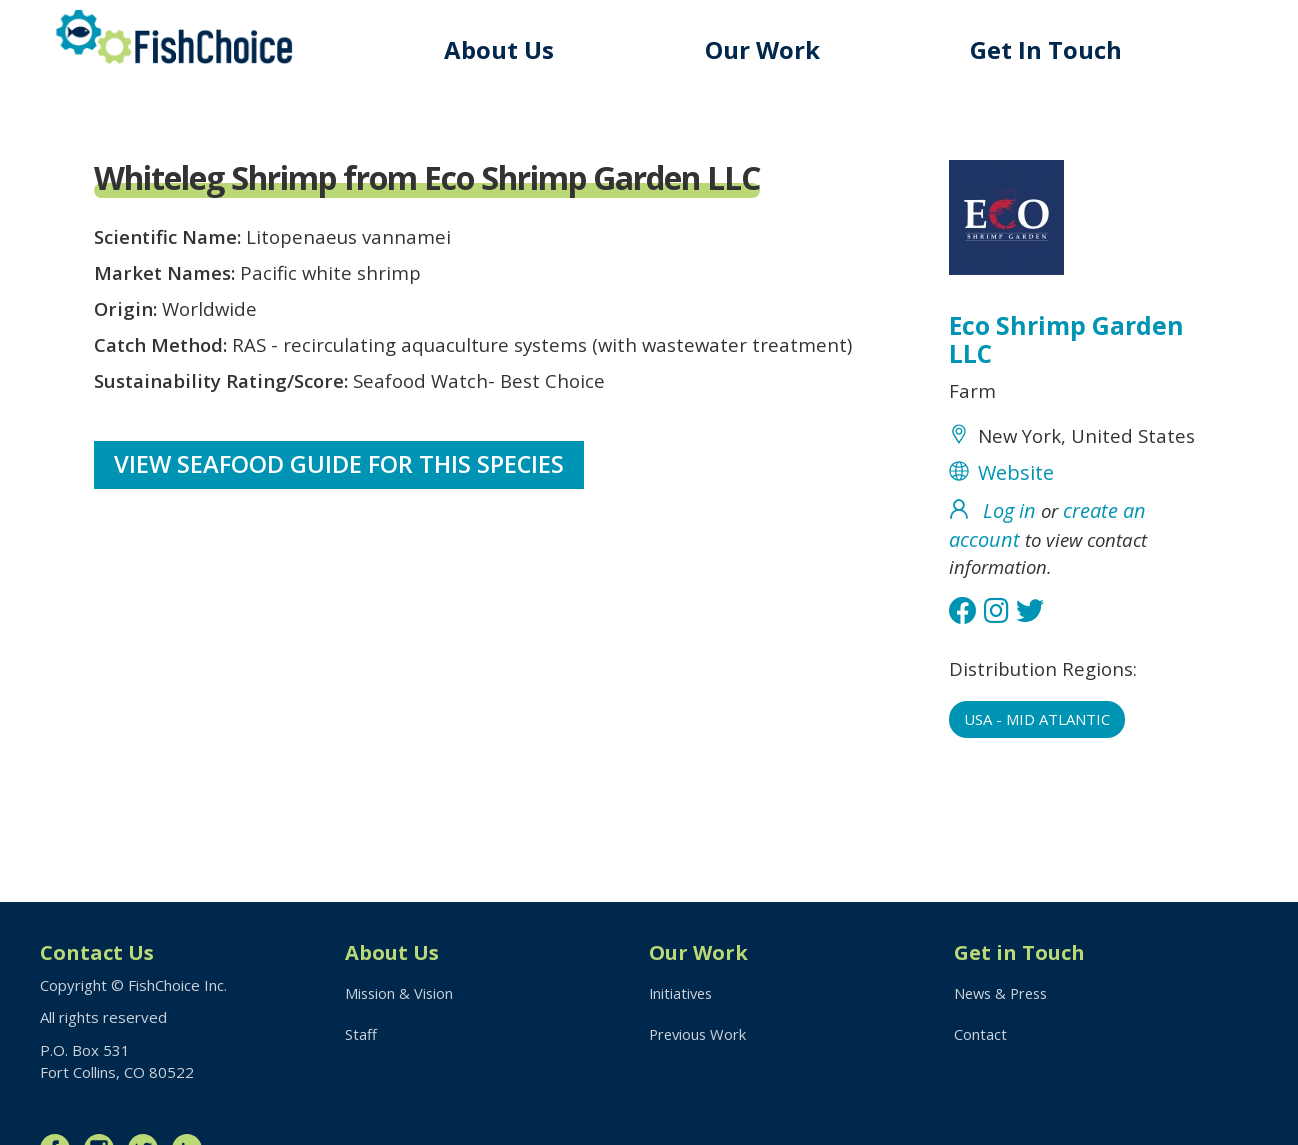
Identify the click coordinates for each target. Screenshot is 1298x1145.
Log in (1009, 547)
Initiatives (682, 994)
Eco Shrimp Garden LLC (1068, 342)
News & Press (1004, 994)
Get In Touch (1049, 49)
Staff (361, 1035)
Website (1016, 509)
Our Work (768, 49)
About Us (508, 49)
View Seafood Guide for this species (340, 480)
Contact (980, 1035)
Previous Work (699, 1035)
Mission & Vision (400, 994)
